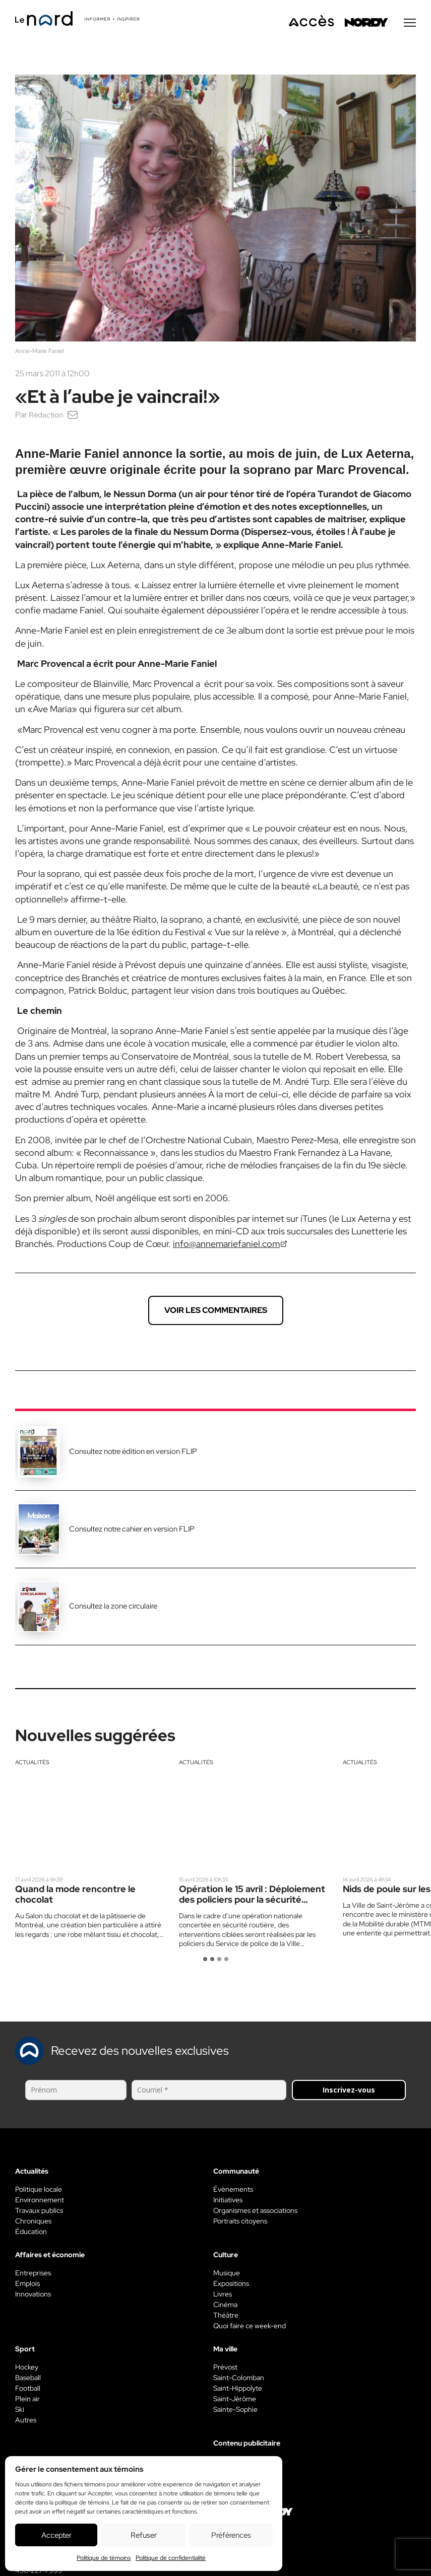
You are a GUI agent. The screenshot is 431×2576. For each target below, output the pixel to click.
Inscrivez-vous (349, 2092)
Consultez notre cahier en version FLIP (132, 1531)
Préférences (231, 2535)
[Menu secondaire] (410, 25)
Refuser (144, 2535)
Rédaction (47, 416)
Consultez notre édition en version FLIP (133, 1453)
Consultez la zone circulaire (113, 1608)
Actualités (32, 1764)
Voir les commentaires (215, 1312)
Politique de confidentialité (171, 2558)
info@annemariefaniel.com (226, 1245)
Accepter (56, 2535)
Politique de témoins (104, 2558)
